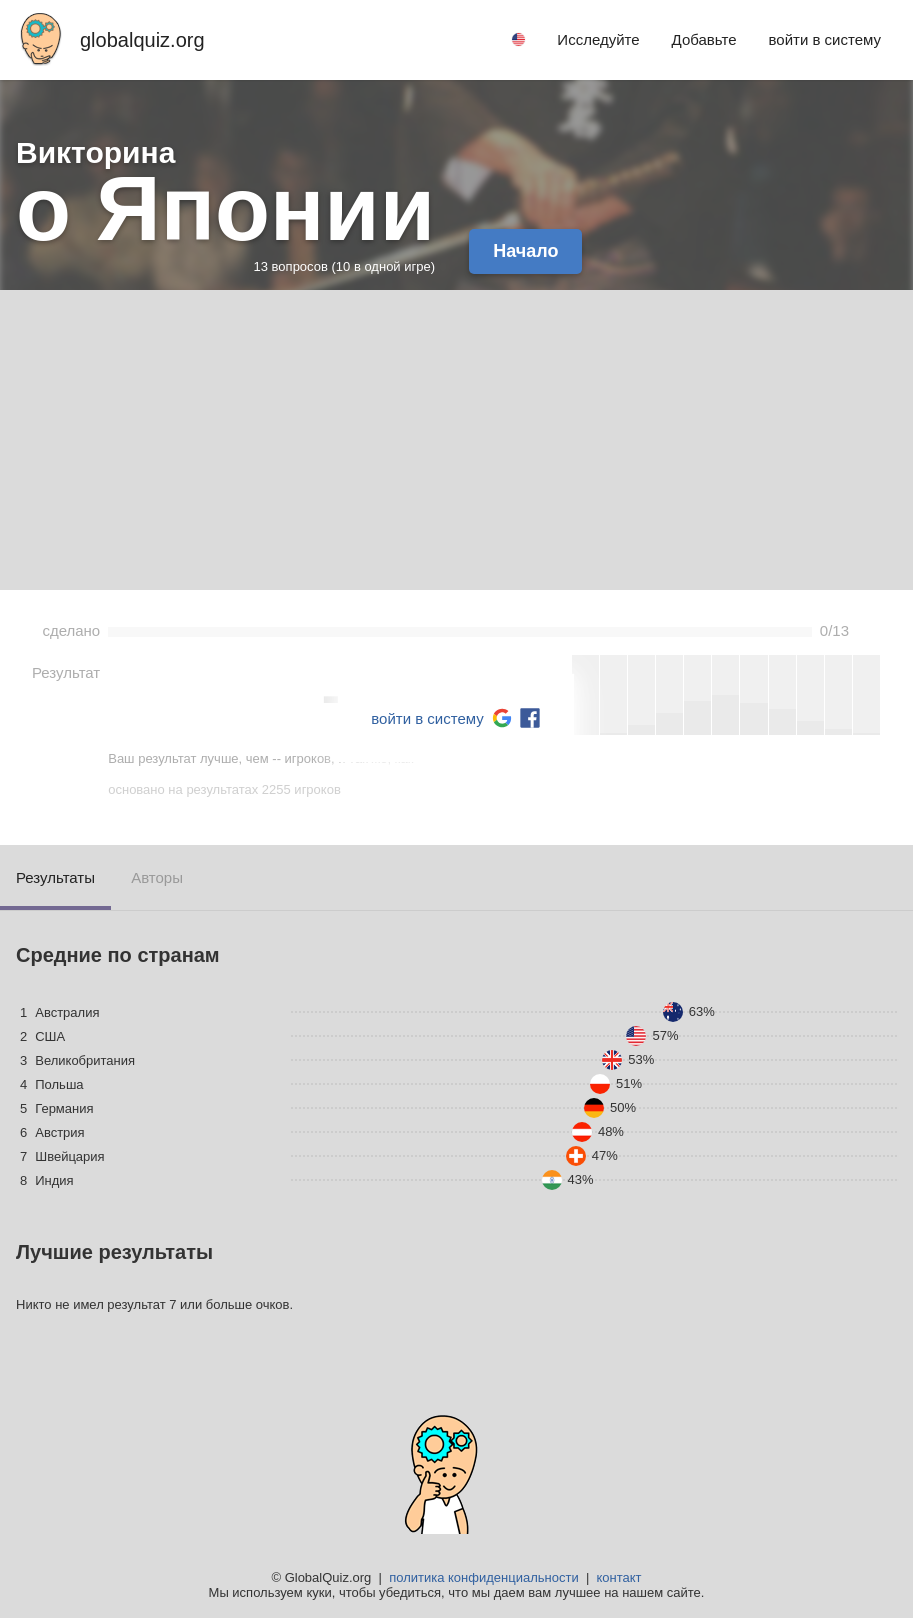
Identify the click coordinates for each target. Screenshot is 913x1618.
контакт (618, 1577)
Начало (525, 251)
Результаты (55, 877)
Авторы (157, 877)
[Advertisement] (456, 440)
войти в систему (427, 718)
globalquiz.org (142, 40)
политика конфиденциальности (483, 1577)
